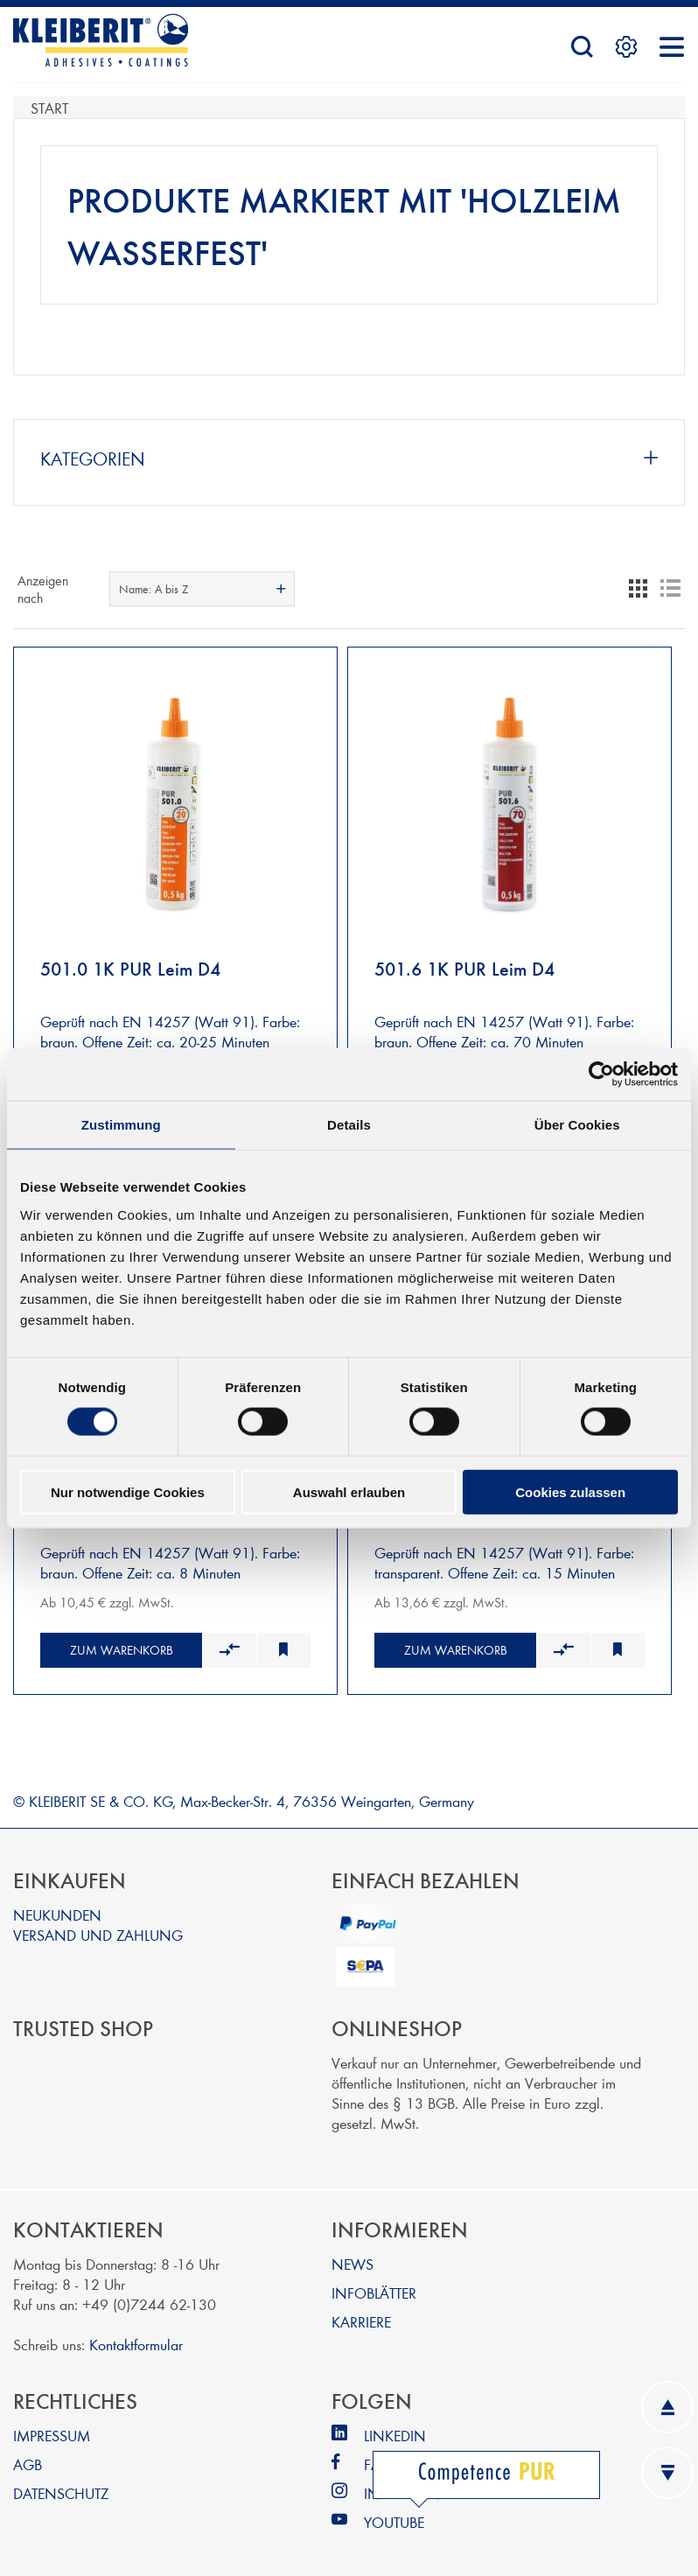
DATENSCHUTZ (60, 2484)
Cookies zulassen (570, 1491)
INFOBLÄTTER (374, 2284)
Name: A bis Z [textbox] (153, 589)
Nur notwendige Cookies (128, 1491)
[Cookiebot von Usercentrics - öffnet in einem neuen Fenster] (601, 1074)
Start (49, 107)
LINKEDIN (395, 2427)
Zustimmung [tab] (121, 1124)
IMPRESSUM (51, 2427)
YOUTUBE (394, 2513)
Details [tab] (349, 1124)
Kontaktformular (136, 2336)
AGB (27, 2456)
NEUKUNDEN (57, 1906)
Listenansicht (670, 589)
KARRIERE (361, 2313)
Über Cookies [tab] (577, 1124)
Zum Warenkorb (121, 1642)
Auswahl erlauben (349, 1491)
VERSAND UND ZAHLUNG (98, 1926)
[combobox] (202, 588)
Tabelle (638, 589)
